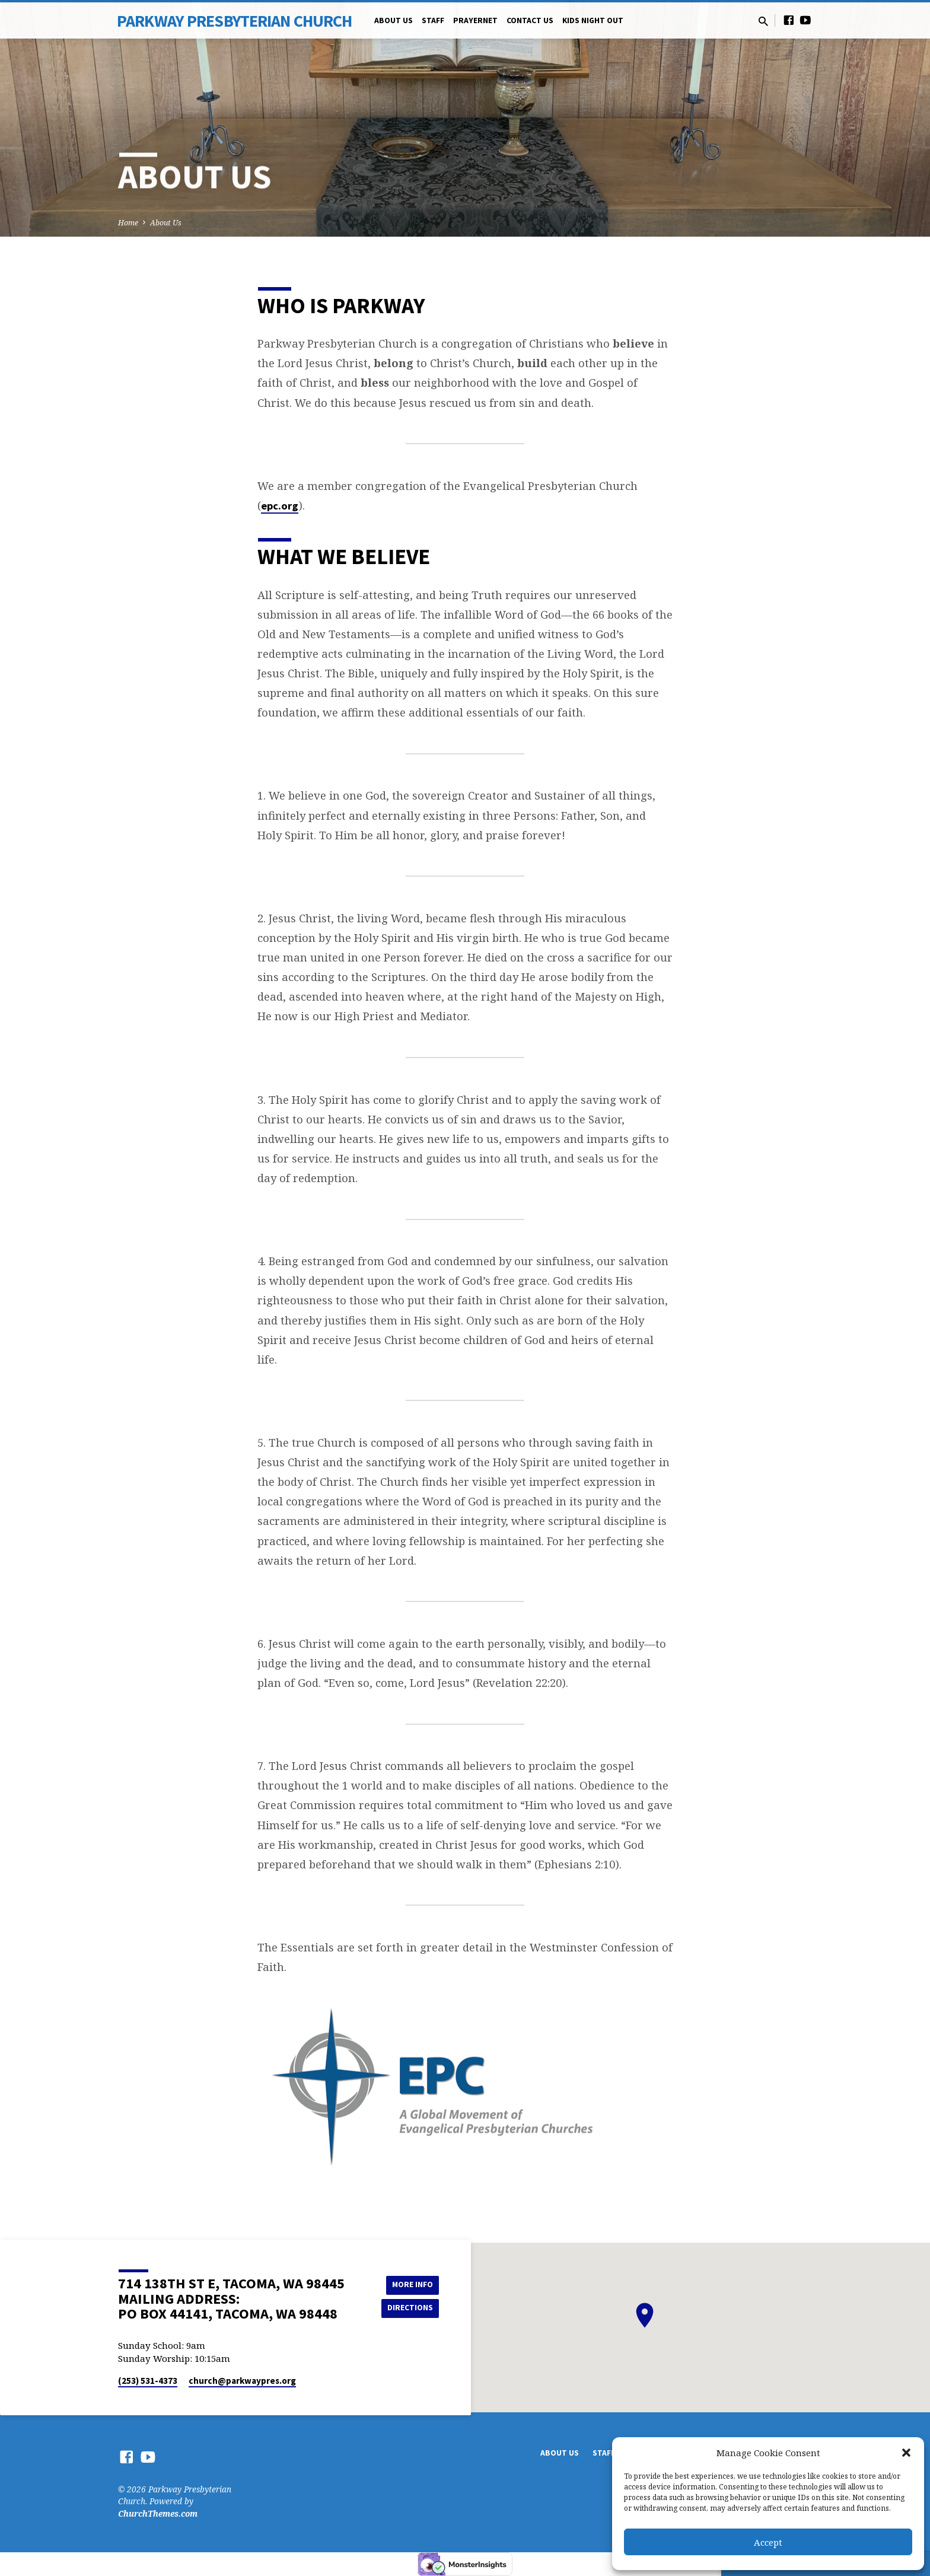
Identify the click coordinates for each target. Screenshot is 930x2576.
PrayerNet (475, 20)
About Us (393, 20)
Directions (409, 2308)
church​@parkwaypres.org (242, 2380)
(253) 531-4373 (147, 2380)
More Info (409, 2284)
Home (128, 223)
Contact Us (530, 20)
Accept (768, 2542)
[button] (906, 2453)
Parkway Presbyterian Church (234, 20)
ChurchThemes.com (158, 2513)
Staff (433, 20)
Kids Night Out (592, 20)
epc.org (279, 505)
